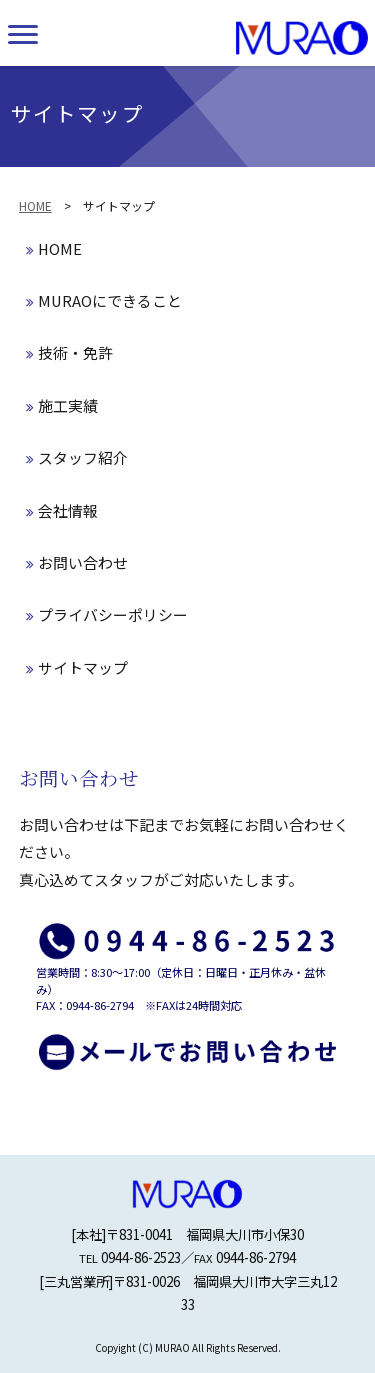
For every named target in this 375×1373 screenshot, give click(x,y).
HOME (35, 205)
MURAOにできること (104, 300)
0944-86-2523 (141, 1257)
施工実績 (62, 405)
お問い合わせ (77, 562)
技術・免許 (69, 352)
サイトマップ (77, 667)
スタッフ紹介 (77, 457)
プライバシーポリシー (107, 614)
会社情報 (62, 510)
